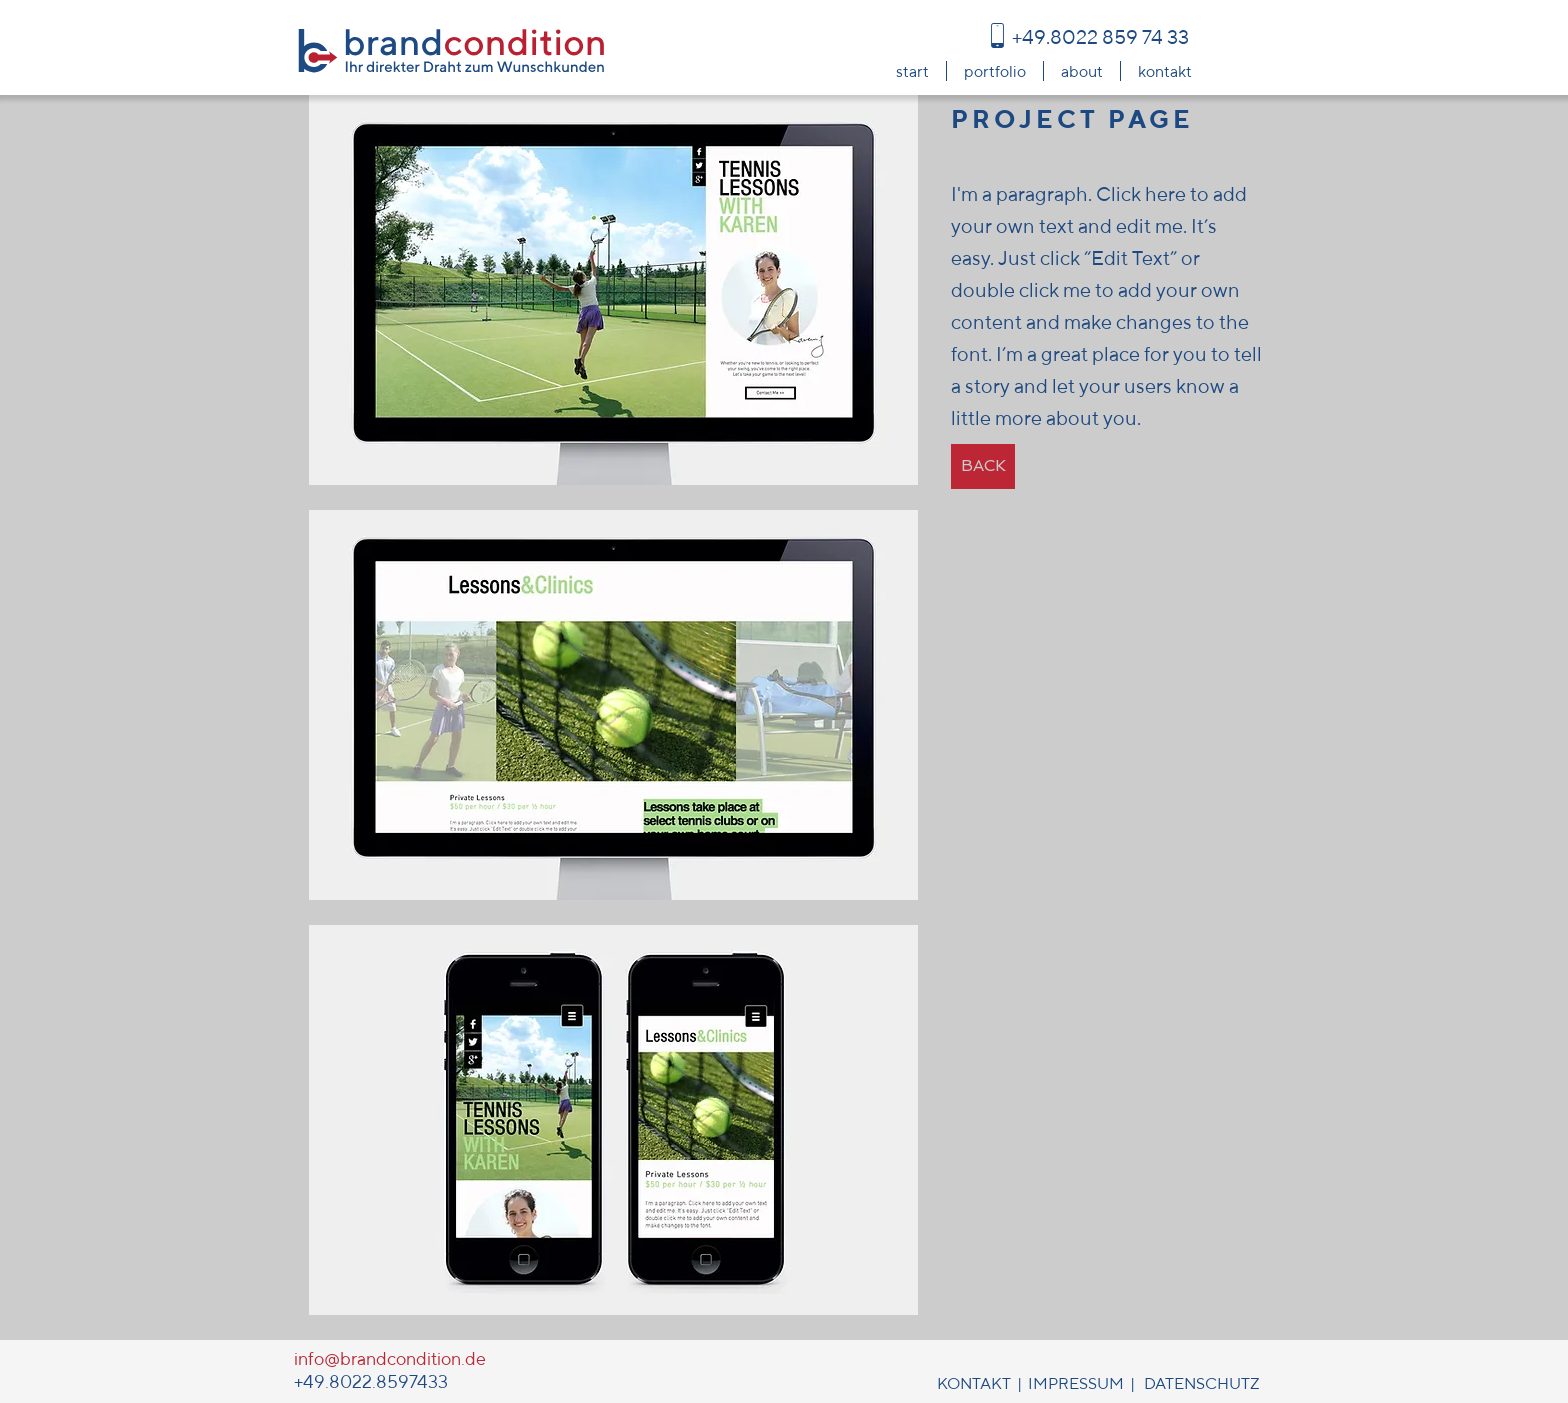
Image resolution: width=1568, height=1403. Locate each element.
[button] (613, 290)
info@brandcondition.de (390, 1358)
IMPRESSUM (1076, 1383)
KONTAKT (974, 1383)
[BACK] (983, 466)
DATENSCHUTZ (1202, 1383)
